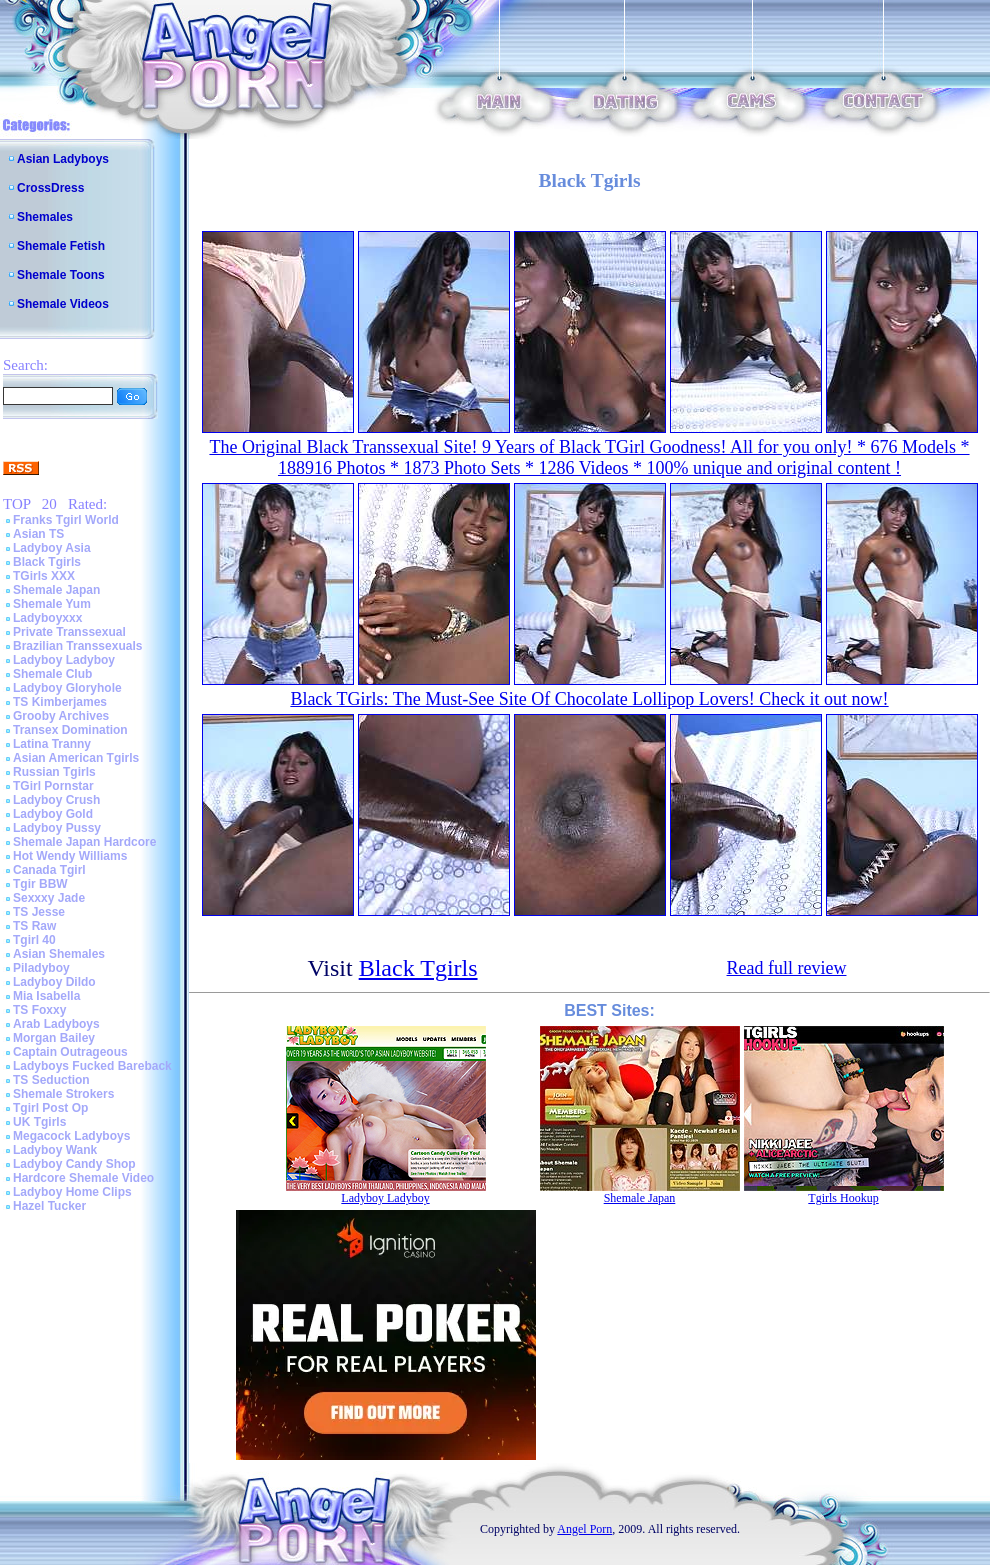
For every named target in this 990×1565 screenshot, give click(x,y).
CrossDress (50, 188)
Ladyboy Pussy (57, 828)
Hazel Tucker (49, 1206)
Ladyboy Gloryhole (67, 688)
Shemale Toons (61, 275)
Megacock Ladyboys (71, 1136)
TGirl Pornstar (53, 786)
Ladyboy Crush (56, 800)
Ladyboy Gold (53, 814)
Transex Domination (70, 730)
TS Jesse (39, 912)
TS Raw (34, 926)
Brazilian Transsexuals (77, 646)
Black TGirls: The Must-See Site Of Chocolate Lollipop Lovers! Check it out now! (589, 699)
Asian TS (38, 534)
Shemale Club (52, 674)
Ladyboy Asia (52, 548)
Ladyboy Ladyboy (64, 660)
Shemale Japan (56, 590)
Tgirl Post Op (50, 1108)
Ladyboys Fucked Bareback (92, 1066)
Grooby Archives (61, 716)
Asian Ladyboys (63, 159)
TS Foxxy (39, 1010)
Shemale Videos (63, 304)
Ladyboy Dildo (54, 982)
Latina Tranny (52, 744)
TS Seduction (51, 1080)
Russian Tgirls (54, 772)
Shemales (45, 217)
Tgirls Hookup (843, 1198)
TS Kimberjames (60, 702)
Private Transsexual (69, 632)
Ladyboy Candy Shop (74, 1164)
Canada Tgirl (49, 870)
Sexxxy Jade (49, 898)
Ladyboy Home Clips (72, 1192)
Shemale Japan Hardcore (84, 842)
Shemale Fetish (61, 246)
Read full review (787, 968)
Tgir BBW (40, 884)
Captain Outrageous (70, 1052)
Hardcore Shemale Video (83, 1178)
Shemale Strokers (63, 1094)
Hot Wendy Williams (70, 856)
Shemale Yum (52, 604)
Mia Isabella (46, 996)
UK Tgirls (39, 1122)
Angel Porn (584, 1529)
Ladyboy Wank (55, 1150)
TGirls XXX (44, 576)
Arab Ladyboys (56, 1024)
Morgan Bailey (54, 1038)
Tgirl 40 (34, 940)
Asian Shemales (59, 954)
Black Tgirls (47, 562)
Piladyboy (41, 968)
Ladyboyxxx (47, 618)
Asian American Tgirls (76, 758)
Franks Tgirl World (66, 520)
